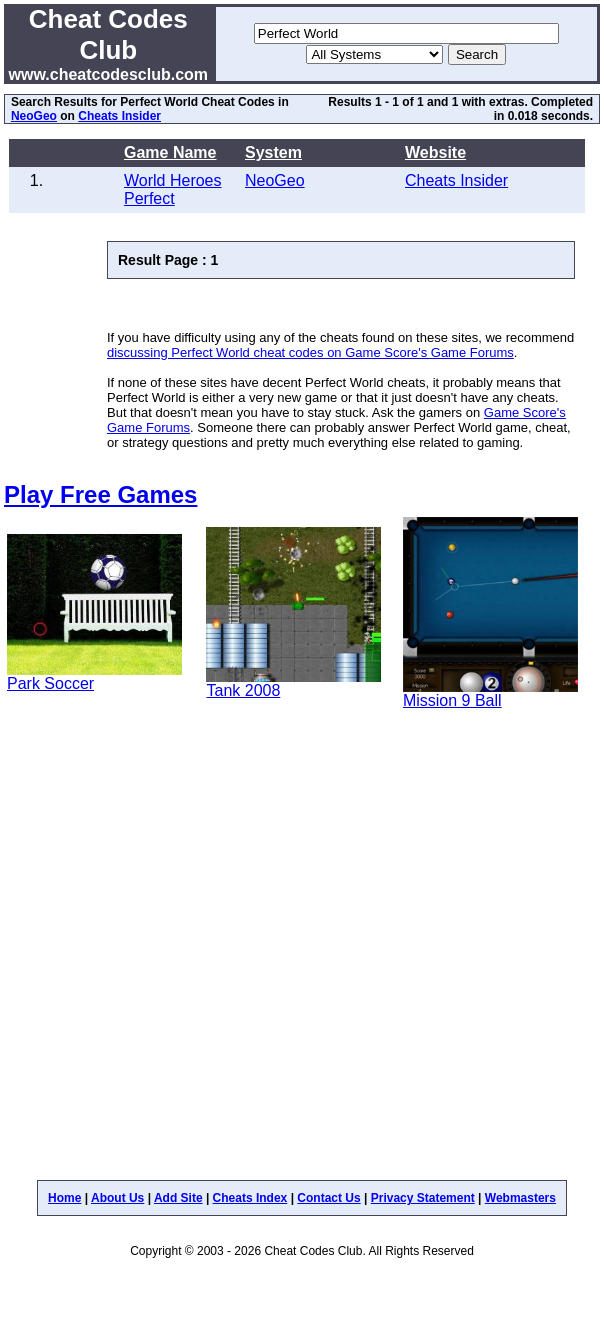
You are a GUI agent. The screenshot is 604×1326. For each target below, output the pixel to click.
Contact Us (328, 1198)
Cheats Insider (119, 116)
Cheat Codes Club (108, 34)
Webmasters (520, 1198)
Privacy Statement (423, 1198)
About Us (117, 1198)
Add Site (178, 1198)
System (273, 152)
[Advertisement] (198, 953)
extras (506, 102)
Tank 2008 (243, 690)
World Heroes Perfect (173, 189)
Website (435, 152)
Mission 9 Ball (452, 700)
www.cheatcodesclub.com (108, 74)
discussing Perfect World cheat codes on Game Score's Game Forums (310, 352)
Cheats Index (250, 1198)
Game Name (170, 152)
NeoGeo (34, 116)
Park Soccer (50, 683)
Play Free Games (100, 494)
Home (64, 1198)
